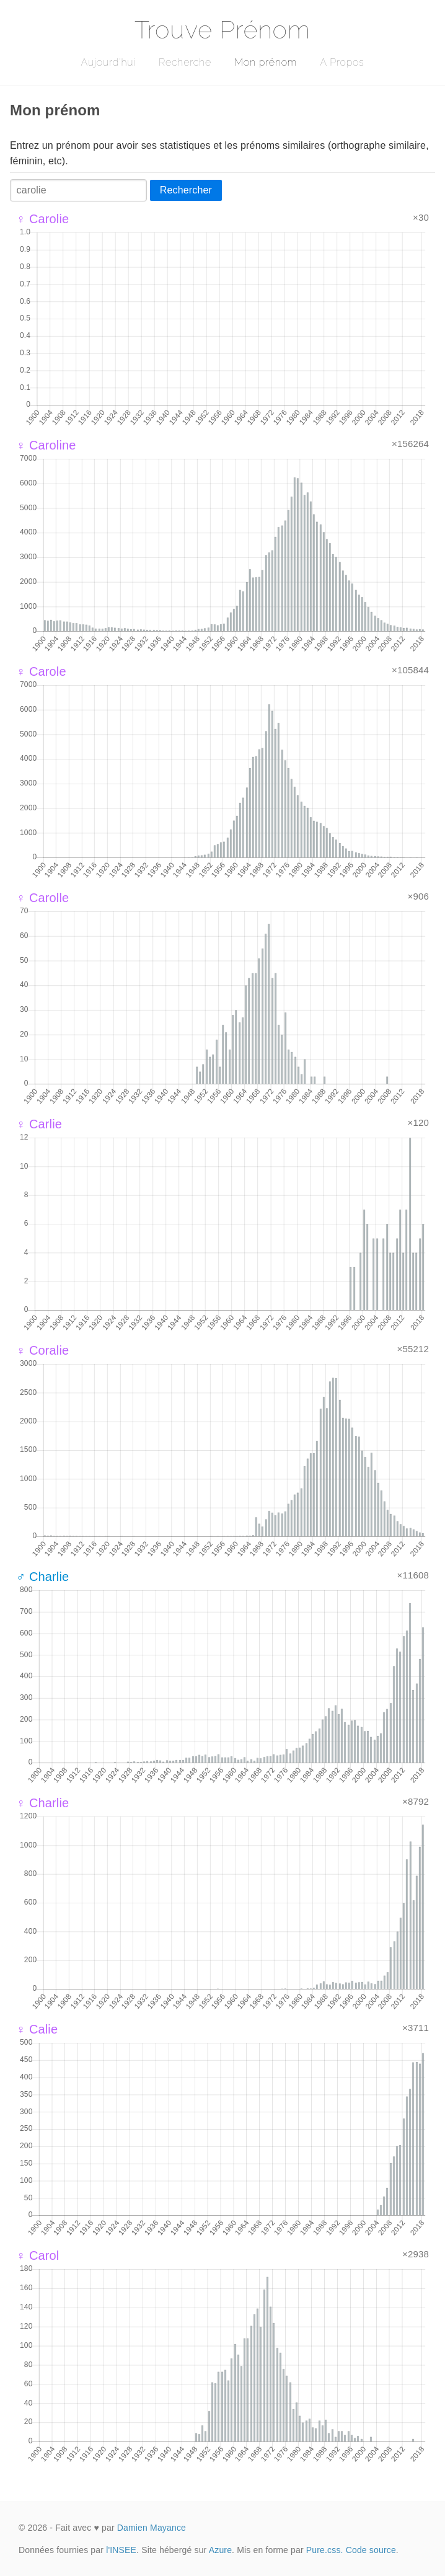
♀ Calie (37, 2029)
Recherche (185, 62)
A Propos (342, 62)
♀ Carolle (42, 898)
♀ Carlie (39, 1124)
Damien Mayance (151, 2528)
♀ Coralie (42, 1350)
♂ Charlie (42, 1576)
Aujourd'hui (108, 62)
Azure (220, 2550)
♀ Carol (37, 2255)
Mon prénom (265, 62)
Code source (371, 2550)
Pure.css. (324, 2550)
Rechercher (186, 190)
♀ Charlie (42, 1803)
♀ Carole (41, 671)
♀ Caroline (46, 445)
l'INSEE (121, 2550)
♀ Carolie (42, 219)
